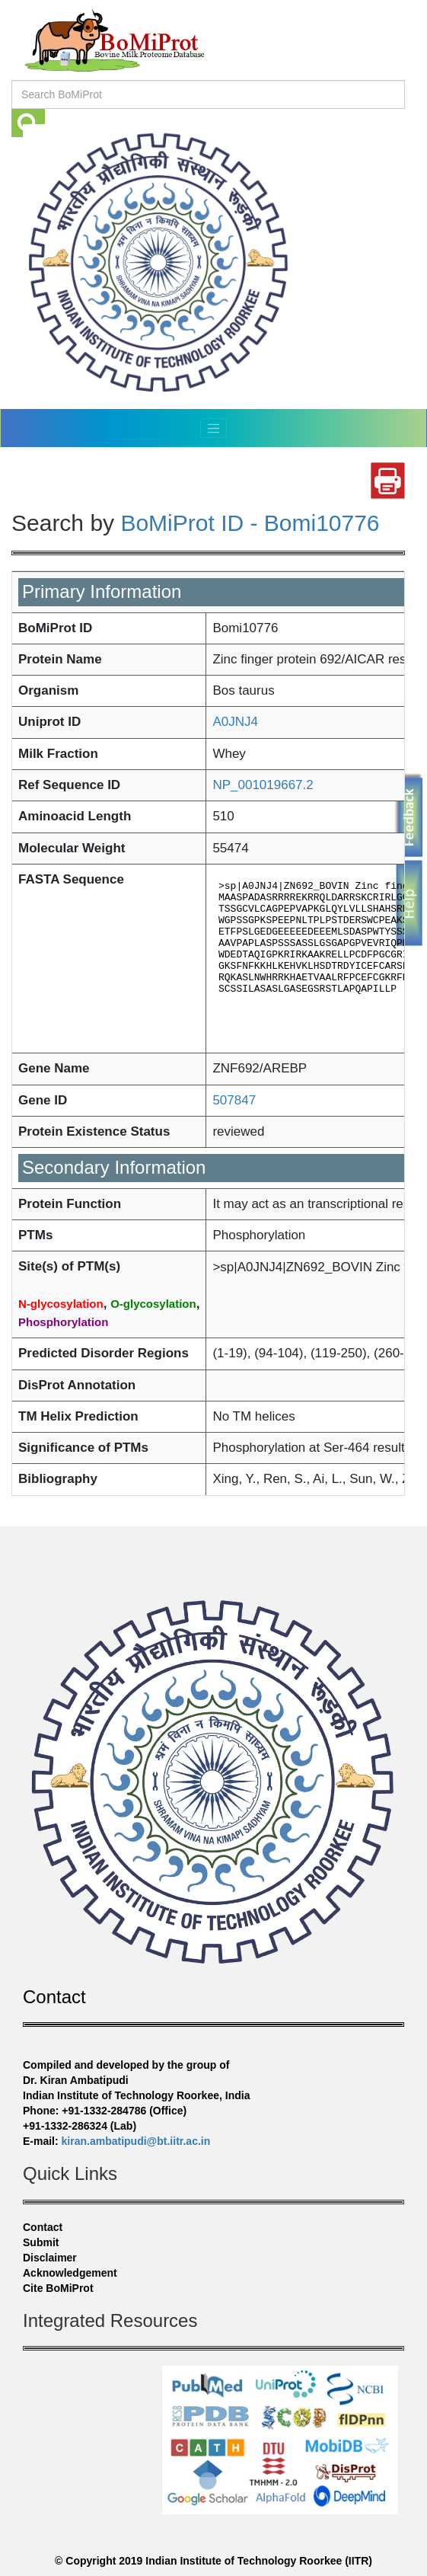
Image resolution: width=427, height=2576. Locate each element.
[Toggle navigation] (214, 428)
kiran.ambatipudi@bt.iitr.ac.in (136, 2141)
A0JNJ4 (235, 721)
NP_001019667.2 (262, 785)
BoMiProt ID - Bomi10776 (249, 522)
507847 (234, 1100)
